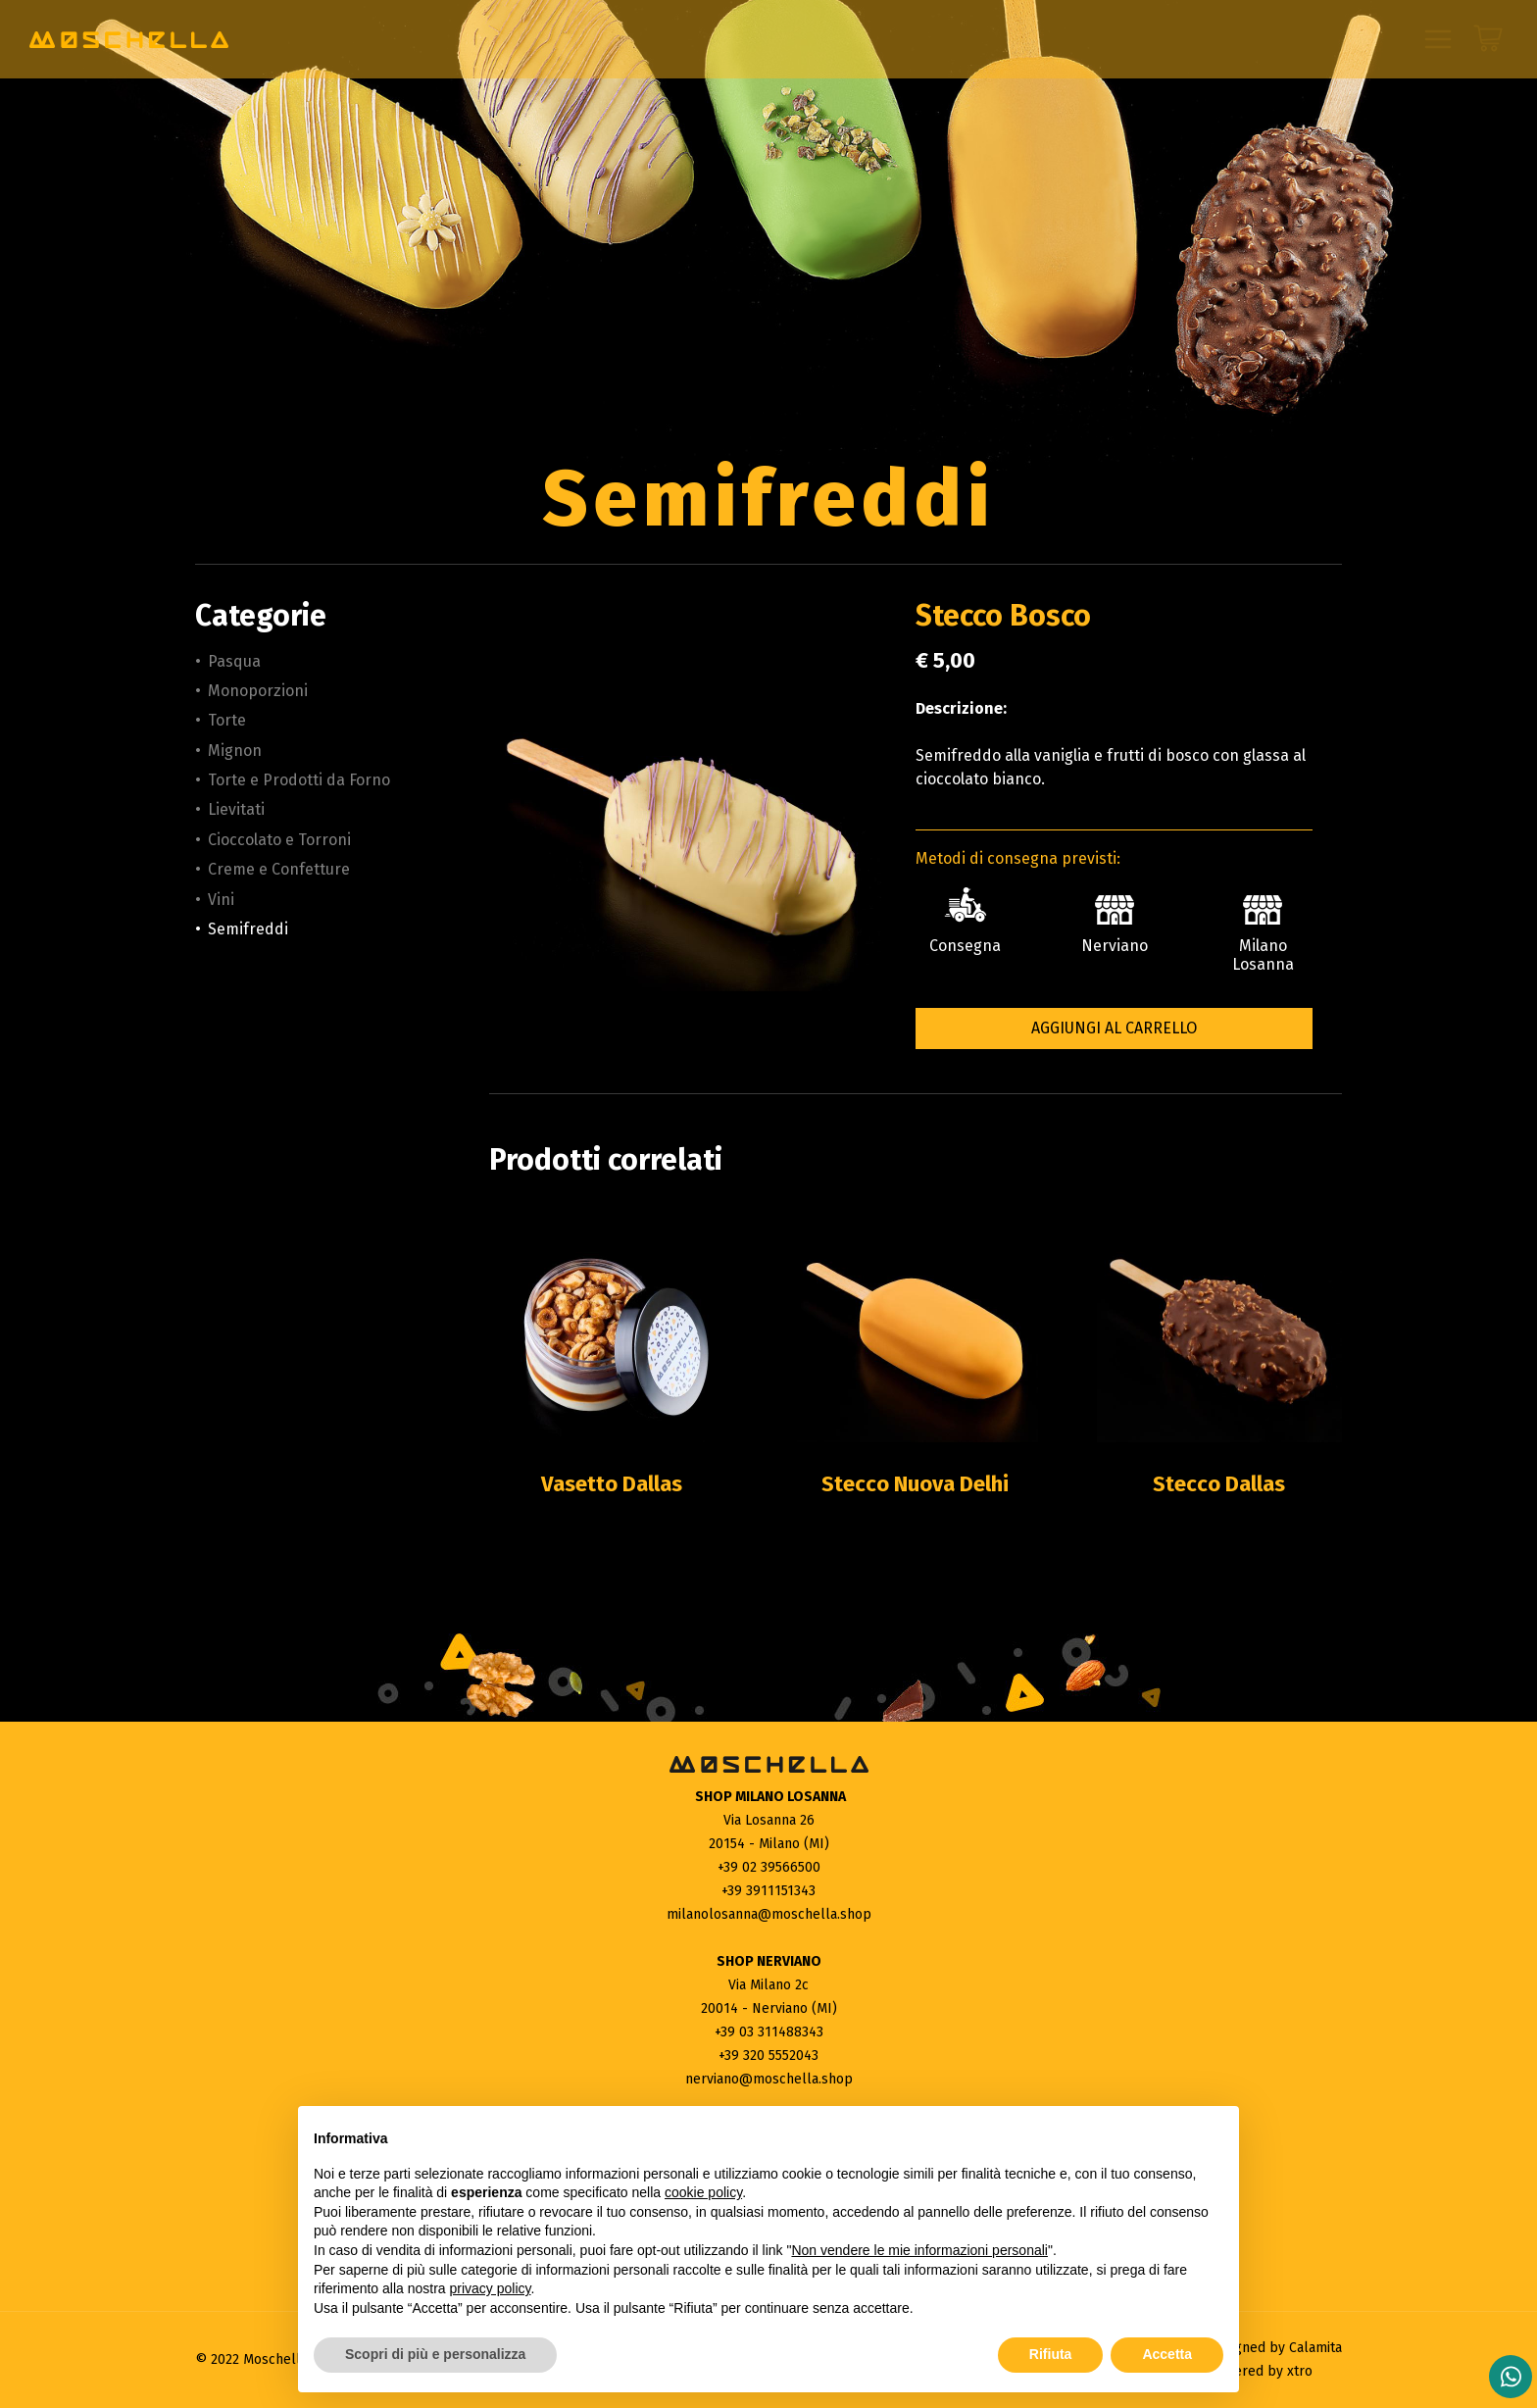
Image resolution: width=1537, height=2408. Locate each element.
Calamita (1315, 2347)
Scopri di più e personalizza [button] (435, 2354)
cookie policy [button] (703, 2192)
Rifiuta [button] (1050, 2354)
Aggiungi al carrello (1114, 1028)
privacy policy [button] (490, 2288)
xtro (1300, 2371)
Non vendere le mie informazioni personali (919, 2250)
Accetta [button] (1167, 2354)
